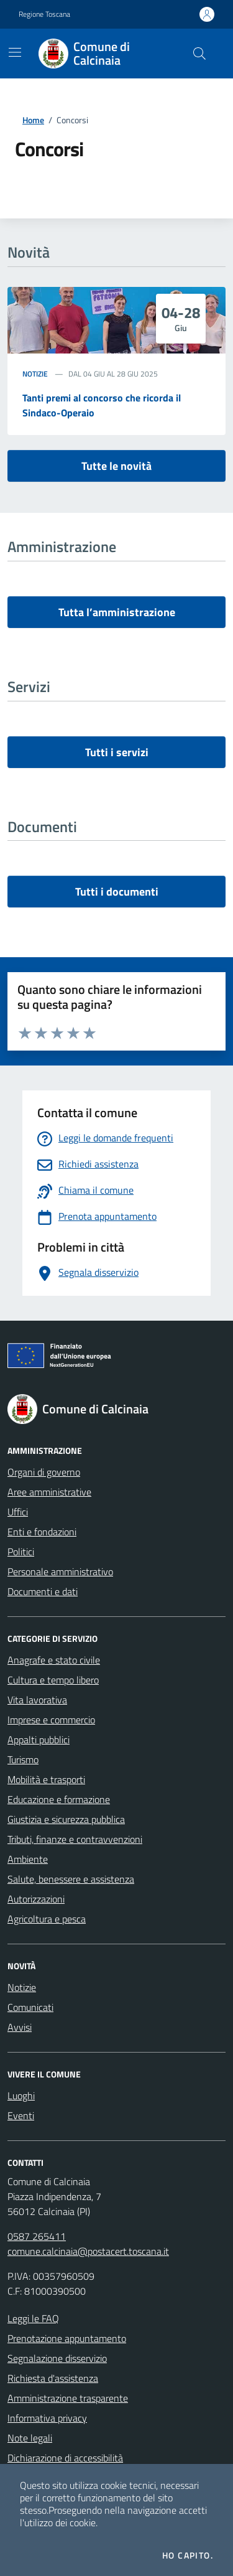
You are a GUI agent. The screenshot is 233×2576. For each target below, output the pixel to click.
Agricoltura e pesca (46, 1918)
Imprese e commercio (51, 1719)
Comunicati (30, 2007)
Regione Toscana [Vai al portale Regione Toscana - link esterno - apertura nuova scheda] (44, 14)
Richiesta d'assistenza (52, 2378)
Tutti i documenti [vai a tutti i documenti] (116, 891)
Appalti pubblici (38, 1739)
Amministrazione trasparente (67, 2398)
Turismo (23, 1759)
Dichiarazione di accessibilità (65, 2457)
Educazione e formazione (58, 1799)
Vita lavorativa (37, 1699)
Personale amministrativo (60, 1571)
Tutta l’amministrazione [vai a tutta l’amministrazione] (116, 612)
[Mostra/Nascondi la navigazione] (14, 52)
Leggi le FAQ (33, 2318)
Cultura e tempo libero (53, 1679)
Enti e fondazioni (41, 1531)
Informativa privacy (47, 2417)
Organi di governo (43, 1471)
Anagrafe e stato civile (53, 1659)
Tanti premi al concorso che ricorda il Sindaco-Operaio (101, 405)
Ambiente (27, 1859)
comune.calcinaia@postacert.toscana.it (88, 2251)
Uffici (17, 1511)
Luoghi (21, 2095)
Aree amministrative (49, 1491)
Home (33, 119)
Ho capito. (187, 2555)
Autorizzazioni (36, 1898)
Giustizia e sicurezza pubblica (66, 1819)
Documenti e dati (42, 1591)
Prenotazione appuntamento (66, 2338)
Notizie (35, 374)
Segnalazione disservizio (57, 2358)
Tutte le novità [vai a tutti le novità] (116, 465)
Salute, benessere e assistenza (70, 1878)
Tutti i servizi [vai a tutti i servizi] (116, 752)
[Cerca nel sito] (199, 53)
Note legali (29, 2437)
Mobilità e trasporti (46, 1779)
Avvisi (19, 2027)
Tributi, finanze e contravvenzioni (74, 1839)
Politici (20, 1551)
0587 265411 (36, 2236)
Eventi (20, 2115)
